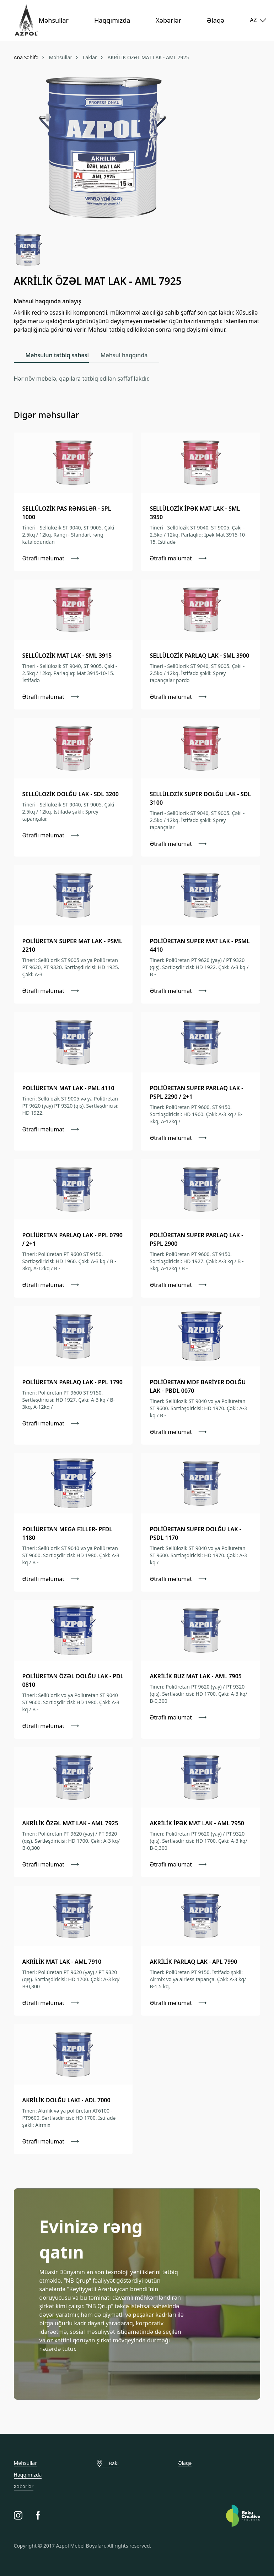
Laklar (90, 57)
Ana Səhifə (26, 57)
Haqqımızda (112, 20)
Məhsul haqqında (124, 355)
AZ (255, 20)
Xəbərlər (168, 20)
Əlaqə (215, 20)
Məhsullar (54, 20)
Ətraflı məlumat (50, 558)
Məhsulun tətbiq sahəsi (57, 355)
